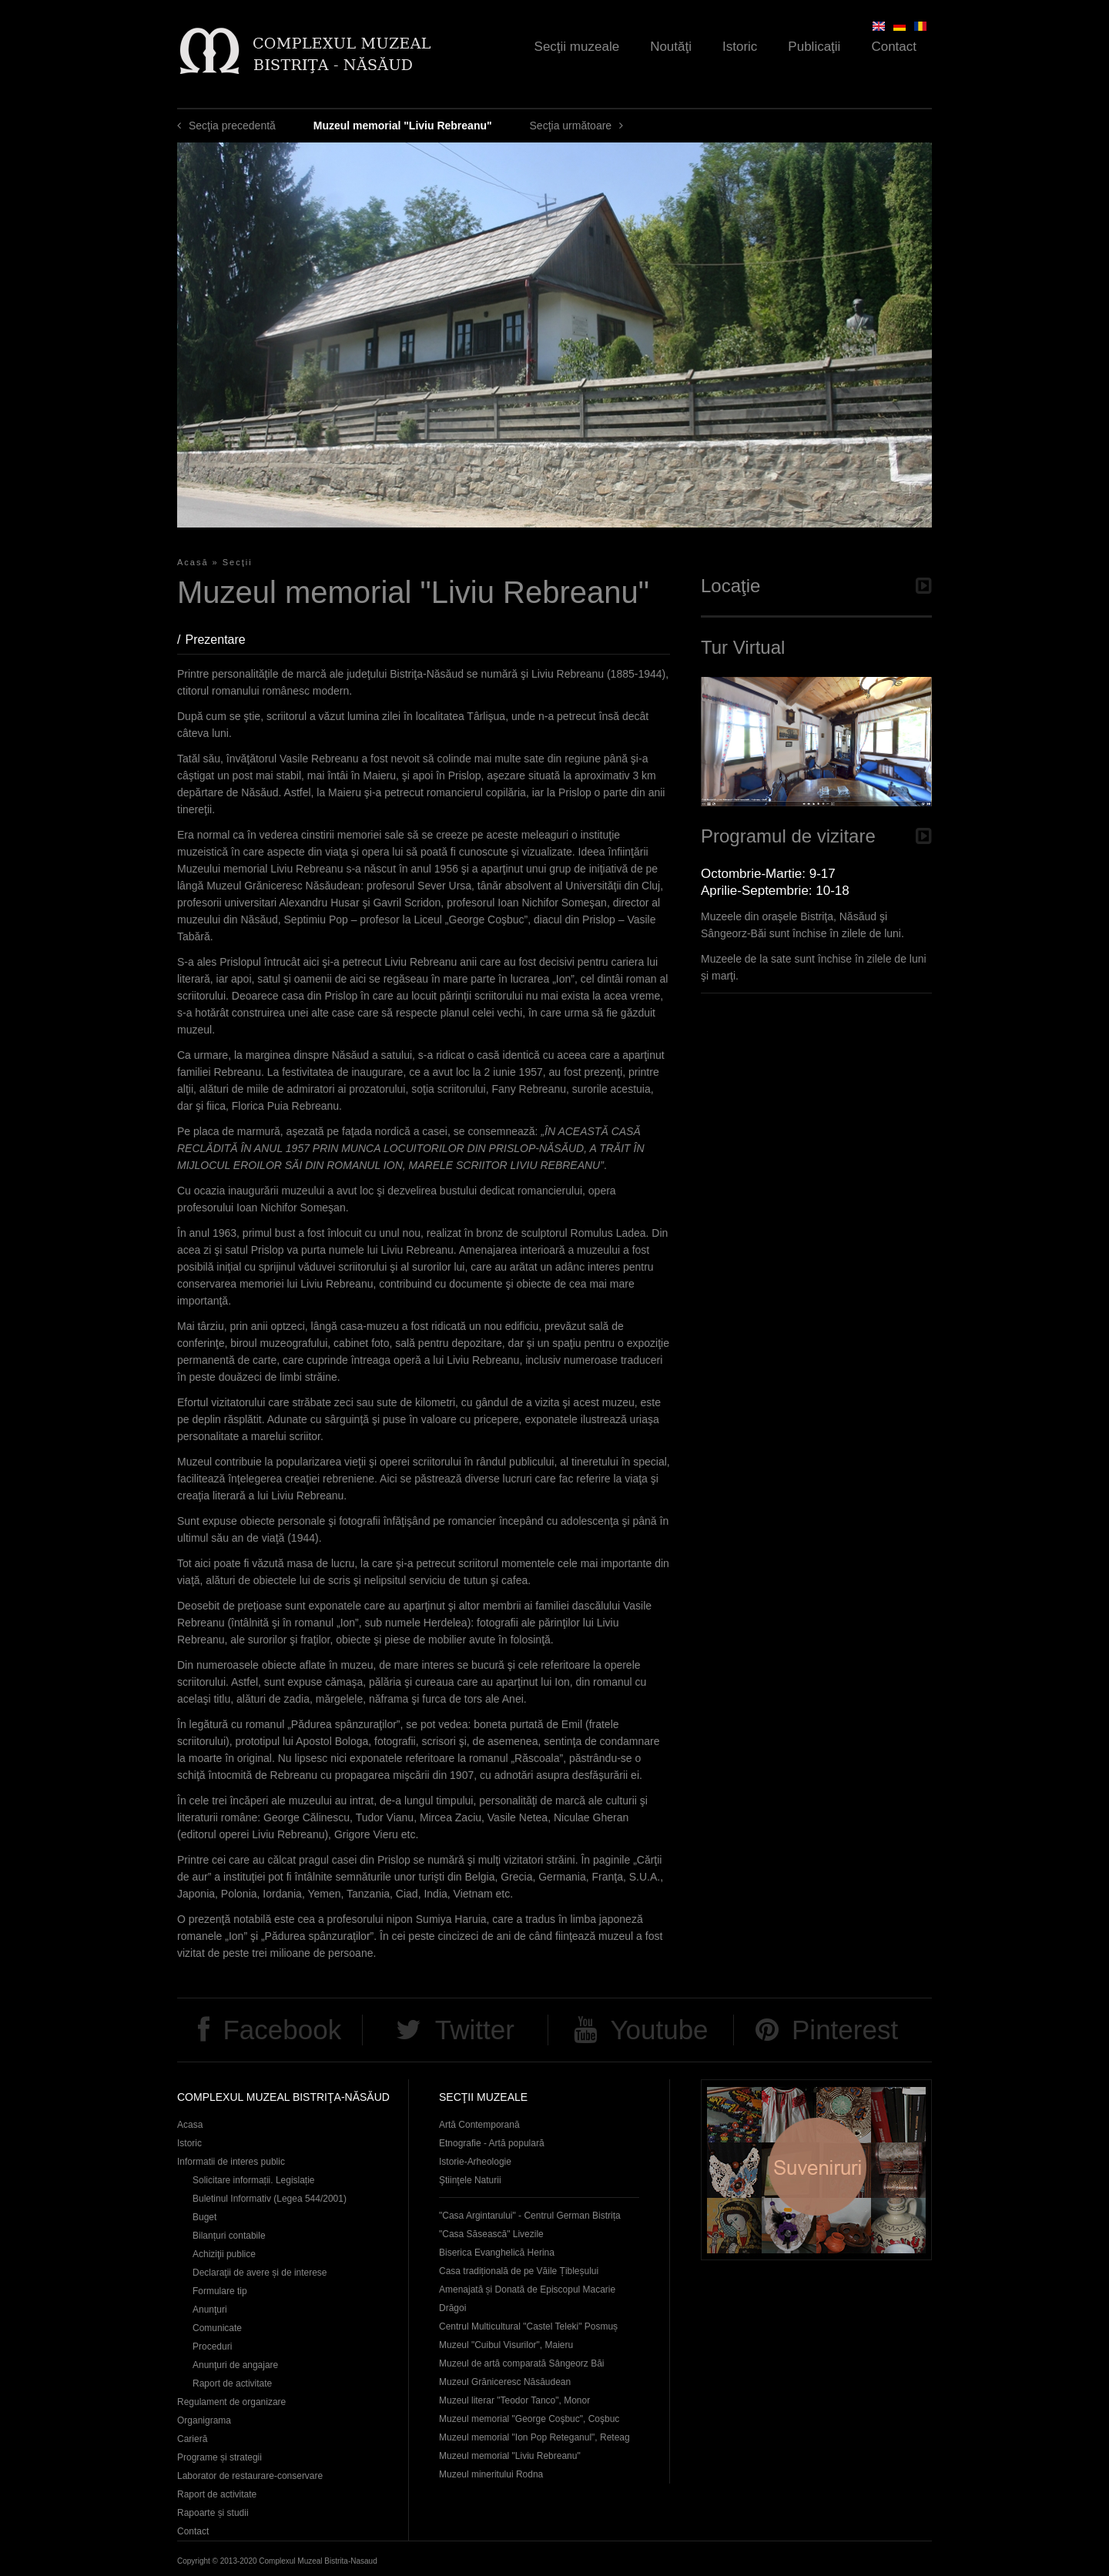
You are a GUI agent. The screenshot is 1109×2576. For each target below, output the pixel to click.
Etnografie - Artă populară (491, 2143)
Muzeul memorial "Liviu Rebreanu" (510, 2455)
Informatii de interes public (231, 2161)
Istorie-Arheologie (475, 2161)
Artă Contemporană (479, 2124)
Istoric (739, 46)
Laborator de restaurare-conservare (250, 2475)
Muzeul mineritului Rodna (491, 2474)
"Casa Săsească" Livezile (491, 2234)
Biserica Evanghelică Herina (496, 2252)
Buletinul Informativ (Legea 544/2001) (270, 2198)
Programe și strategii (219, 2457)
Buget (204, 2217)
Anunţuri (210, 2309)
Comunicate (217, 2328)
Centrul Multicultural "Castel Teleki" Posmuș (528, 2326)
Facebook (282, 2030)
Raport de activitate (232, 2383)
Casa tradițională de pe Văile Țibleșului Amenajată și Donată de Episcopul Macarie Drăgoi (527, 2289)
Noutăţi (671, 46)
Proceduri (212, 2346)
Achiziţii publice (224, 2254)
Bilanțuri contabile (229, 2235)
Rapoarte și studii (213, 2512)
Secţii (238, 562)
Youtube (659, 2030)
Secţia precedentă (232, 125)
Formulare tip (220, 2291)
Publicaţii (814, 46)
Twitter (474, 2030)
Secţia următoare (571, 125)
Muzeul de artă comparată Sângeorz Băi (522, 2363)
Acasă (193, 562)
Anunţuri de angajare (235, 2365)
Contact (893, 46)
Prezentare (222, 639)
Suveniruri (816, 2169)
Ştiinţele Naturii (470, 2180)
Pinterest (845, 2030)
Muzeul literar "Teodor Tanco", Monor (514, 2400)
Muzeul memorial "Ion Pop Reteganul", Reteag (534, 2437)
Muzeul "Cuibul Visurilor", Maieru (506, 2345)
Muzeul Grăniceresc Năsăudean (505, 2382)
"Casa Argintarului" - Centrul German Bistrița (530, 2215)
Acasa (190, 2124)
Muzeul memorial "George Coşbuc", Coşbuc (529, 2419)
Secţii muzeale (577, 46)
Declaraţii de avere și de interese (260, 2272)
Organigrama (204, 2420)
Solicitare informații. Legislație (254, 2180)
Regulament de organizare (231, 2402)
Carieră (192, 2439)
